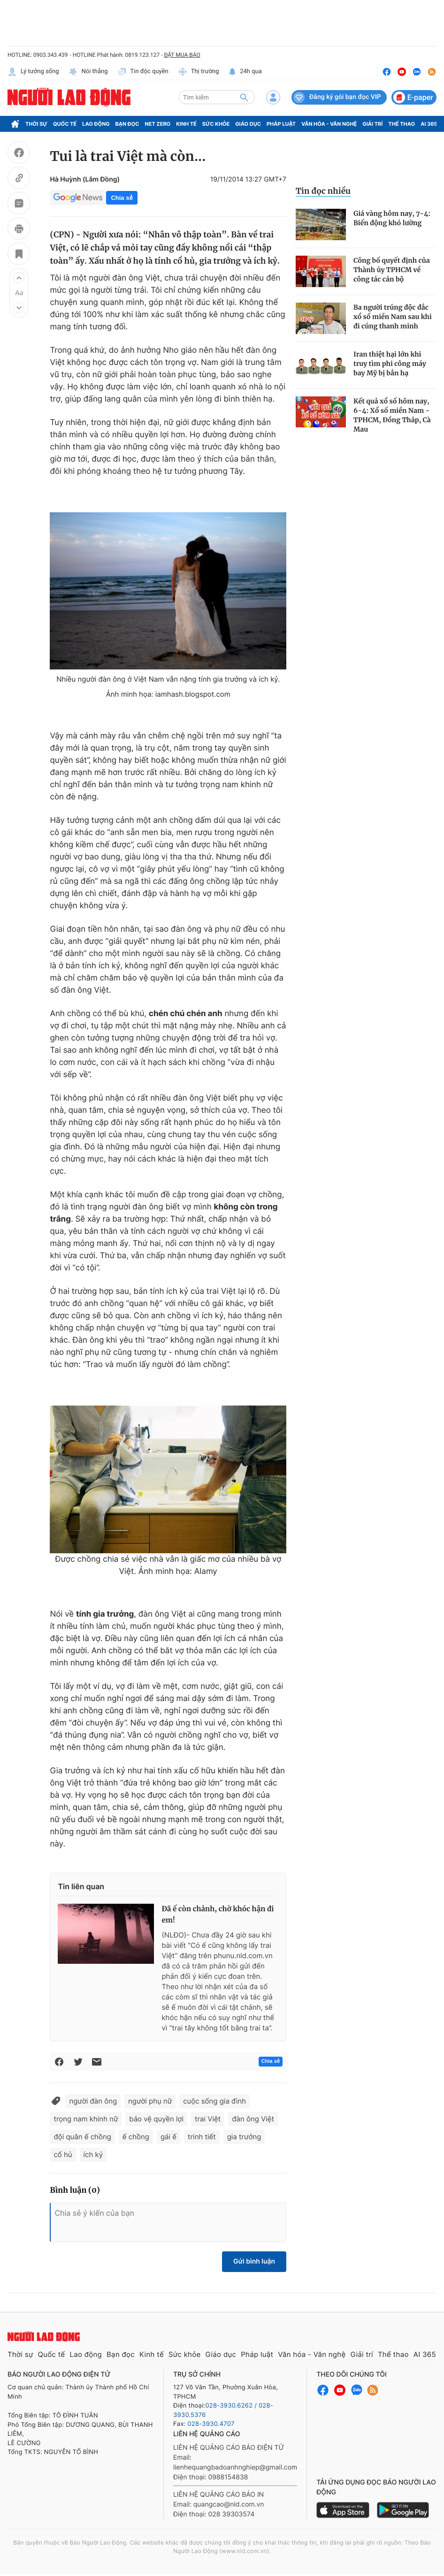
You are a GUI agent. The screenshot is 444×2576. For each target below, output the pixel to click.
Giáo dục (248, 124)
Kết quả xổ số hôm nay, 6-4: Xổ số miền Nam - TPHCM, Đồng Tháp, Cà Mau (392, 415)
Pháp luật (281, 124)
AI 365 (429, 124)
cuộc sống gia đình (214, 2101)
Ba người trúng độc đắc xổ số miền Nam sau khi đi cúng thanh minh (392, 316)
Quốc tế (65, 124)
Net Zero (158, 124)
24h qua (245, 71)
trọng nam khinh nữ (86, 2118)
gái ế (168, 2136)
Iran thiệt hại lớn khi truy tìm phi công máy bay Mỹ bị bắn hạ (389, 363)
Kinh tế (186, 124)
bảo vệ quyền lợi (156, 2118)
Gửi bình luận (254, 2261)
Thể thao (401, 124)
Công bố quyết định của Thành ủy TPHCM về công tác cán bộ (391, 269)
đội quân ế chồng (82, 2136)
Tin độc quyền (142, 71)
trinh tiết (202, 2136)
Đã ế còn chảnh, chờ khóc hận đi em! (217, 1915)
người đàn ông (93, 2101)
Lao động (96, 124)
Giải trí (372, 124)
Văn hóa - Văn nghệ (329, 124)
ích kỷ (93, 2154)
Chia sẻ (121, 197)
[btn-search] (244, 97)
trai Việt (208, 2118)
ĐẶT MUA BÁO (182, 55)
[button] (18, 277)
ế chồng (135, 2136)
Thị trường (198, 71)
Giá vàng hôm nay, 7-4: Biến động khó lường (391, 218)
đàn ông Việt (253, 2118)
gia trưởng (244, 2136)
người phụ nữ (150, 2101)
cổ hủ (63, 2154)
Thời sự (36, 124)
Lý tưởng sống (33, 71)
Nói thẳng (88, 71)
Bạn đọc (127, 124)
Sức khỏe (216, 124)
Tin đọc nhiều (323, 191)
